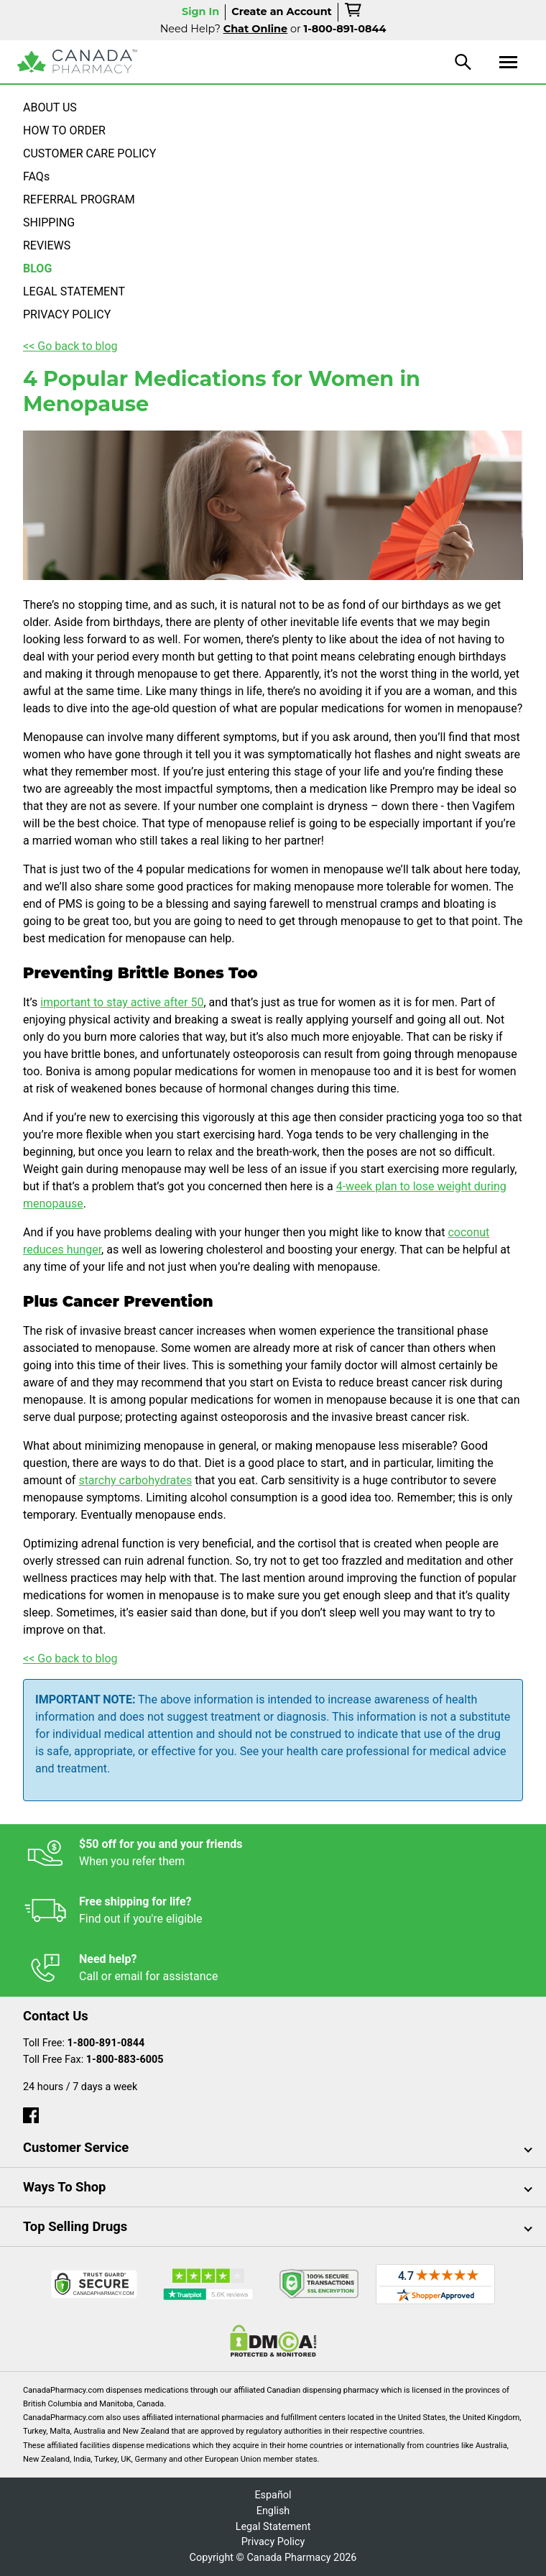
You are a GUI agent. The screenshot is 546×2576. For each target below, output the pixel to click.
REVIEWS (46, 245)
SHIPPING (49, 222)
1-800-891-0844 (106, 2043)
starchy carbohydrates (135, 1480)
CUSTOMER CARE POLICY (89, 153)
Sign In (200, 11)
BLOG (37, 268)
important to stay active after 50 (121, 1002)
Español (272, 2495)
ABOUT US (50, 107)
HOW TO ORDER (64, 130)
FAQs (36, 176)
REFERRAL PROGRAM (79, 199)
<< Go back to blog (70, 346)
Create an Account (281, 11)
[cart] (354, 12)
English (273, 2511)
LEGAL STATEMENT (74, 291)
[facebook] (31, 2112)
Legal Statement (273, 2527)
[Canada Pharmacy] (77, 61)
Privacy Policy (273, 2542)
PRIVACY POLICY (67, 314)
